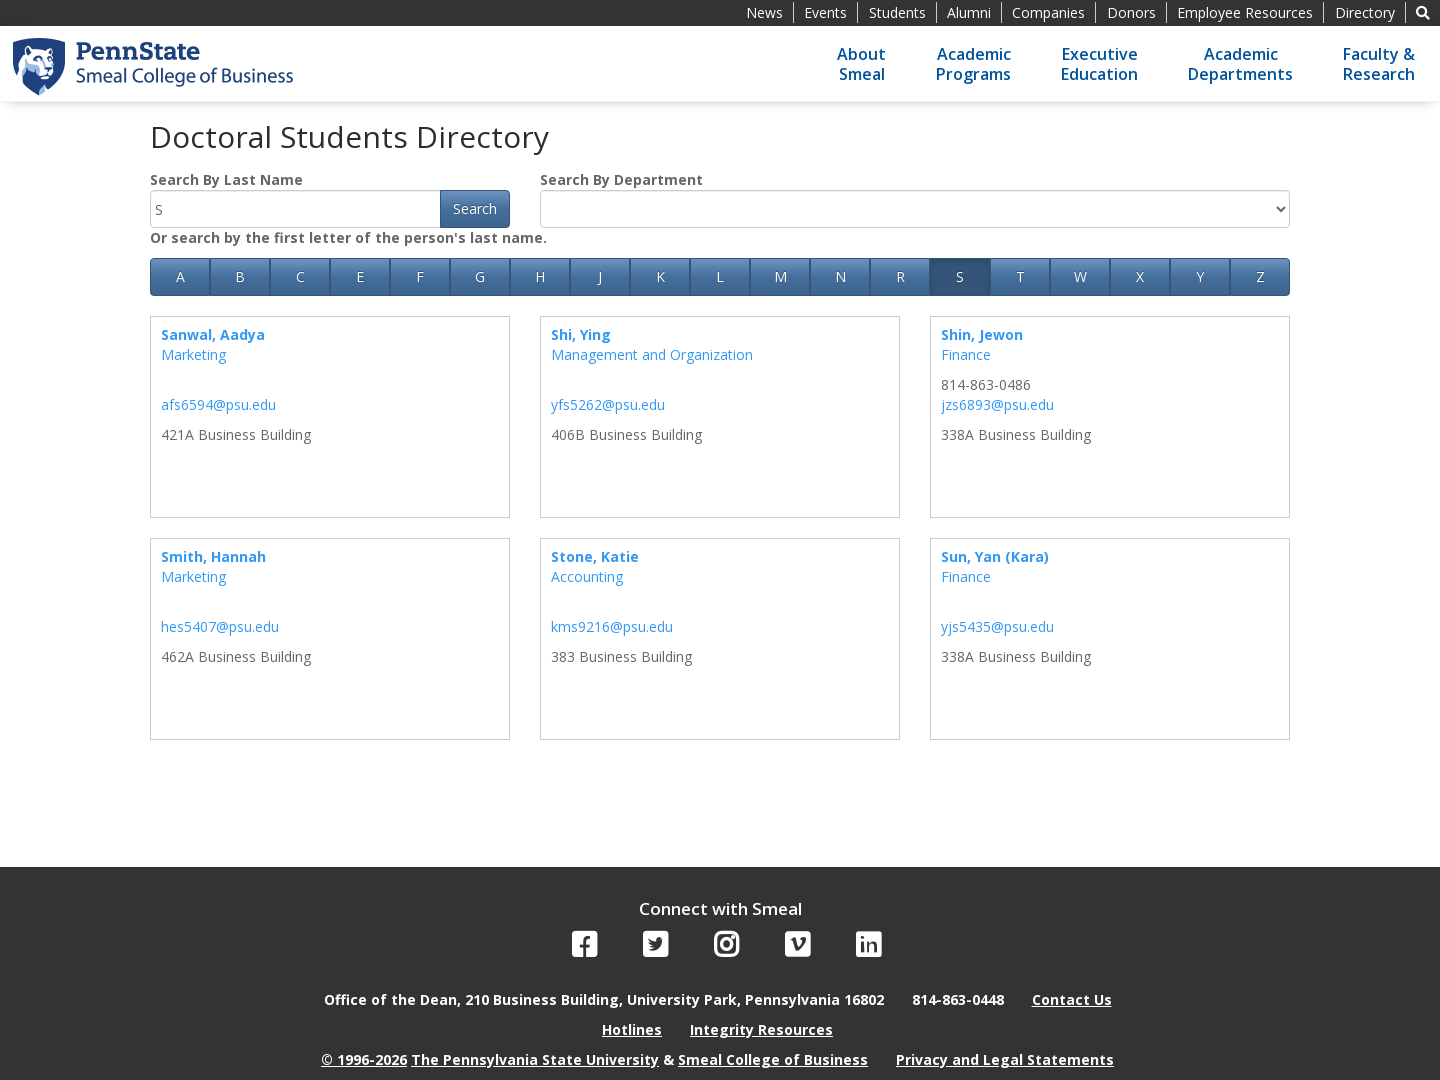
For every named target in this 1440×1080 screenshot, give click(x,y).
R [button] (900, 276)
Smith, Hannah (213, 556)
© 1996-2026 (364, 1059)
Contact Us (1072, 999)
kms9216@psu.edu (612, 626)
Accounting (587, 576)
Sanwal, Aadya (213, 334)
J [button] (600, 276)
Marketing (193, 354)
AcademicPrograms (973, 64)
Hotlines (632, 1029)
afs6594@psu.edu (218, 404)
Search (475, 208)
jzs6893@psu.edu (997, 404)
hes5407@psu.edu (220, 626)
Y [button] (1200, 276)
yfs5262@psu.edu (608, 404)
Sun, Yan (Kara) (995, 556)
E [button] (360, 276)
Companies (1048, 12)
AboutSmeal (861, 64)
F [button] (420, 276)
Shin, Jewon (982, 334)
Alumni (969, 12)
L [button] (720, 276)
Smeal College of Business (773, 1059)
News (764, 12)
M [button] (780, 276)
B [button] (240, 276)
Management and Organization (652, 354)
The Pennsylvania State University (535, 1059)
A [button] (180, 276)
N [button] (840, 276)
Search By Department (621, 179)
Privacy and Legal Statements (1005, 1059)
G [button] (480, 276)
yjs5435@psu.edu (997, 626)
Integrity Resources (761, 1029)
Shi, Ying (581, 334)
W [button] (1080, 276)
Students (897, 12)
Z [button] (1260, 276)
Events (825, 12)
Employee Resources (1245, 12)
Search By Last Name (226, 179)
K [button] (660, 276)
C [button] (300, 276)
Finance (966, 354)
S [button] (960, 276)
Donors (1131, 12)
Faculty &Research (1379, 64)
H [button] (540, 276)
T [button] (1020, 276)
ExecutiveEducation (1099, 64)
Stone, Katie (595, 556)
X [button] (1140, 276)
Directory (1365, 12)
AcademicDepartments (1240, 64)
